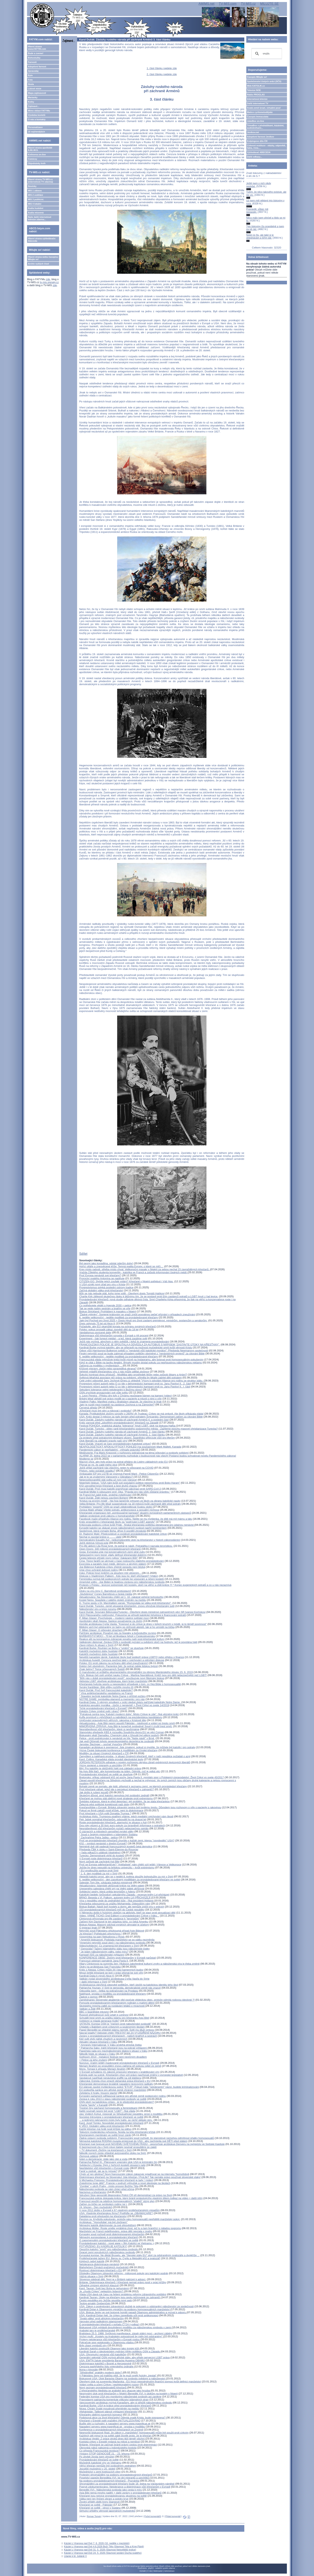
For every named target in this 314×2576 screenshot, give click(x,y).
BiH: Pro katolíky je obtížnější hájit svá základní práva (110, 1768)
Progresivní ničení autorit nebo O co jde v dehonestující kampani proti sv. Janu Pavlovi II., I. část (134, 1386)
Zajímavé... (33, 106)
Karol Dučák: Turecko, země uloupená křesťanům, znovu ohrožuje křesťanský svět (126, 1606)
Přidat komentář (173, 2516)
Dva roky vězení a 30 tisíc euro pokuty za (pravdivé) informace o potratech (122, 1825)
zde (48, 279)
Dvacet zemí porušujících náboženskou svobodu (107, 2252)
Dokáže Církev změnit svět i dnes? (99, 1711)
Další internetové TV (257, 103)
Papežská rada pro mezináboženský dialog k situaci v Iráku (113, 2050)
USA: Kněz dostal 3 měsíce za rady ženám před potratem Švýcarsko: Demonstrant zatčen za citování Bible (141, 1416)
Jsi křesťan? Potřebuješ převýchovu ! (100, 1933)
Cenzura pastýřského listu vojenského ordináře (106, 2366)
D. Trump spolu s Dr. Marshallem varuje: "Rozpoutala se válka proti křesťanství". (125, 1603)
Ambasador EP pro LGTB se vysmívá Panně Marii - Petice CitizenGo (119, 1473)
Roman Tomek (94, 2516)
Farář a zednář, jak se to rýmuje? (98, 2171)
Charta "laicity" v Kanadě (93, 2104)
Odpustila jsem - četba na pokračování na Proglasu (108, 1990)
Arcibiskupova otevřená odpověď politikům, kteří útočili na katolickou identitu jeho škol (128, 1984)
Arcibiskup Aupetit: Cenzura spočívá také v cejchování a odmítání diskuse (121, 1660)
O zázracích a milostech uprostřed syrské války (106, 1831)
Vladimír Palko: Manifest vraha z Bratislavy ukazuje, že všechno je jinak (120, 1401)
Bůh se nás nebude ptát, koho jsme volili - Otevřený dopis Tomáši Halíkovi (121, 1293)
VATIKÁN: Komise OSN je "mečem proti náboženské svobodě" (115, 2023)
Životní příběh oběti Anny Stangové (99, 2501)
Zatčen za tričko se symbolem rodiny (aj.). (103, 2204)
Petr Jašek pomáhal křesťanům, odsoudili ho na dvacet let (112, 1819)
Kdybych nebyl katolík (91, 2261)
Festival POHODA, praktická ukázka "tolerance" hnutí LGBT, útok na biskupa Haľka (127, 1425)
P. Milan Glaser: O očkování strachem (101, 1630)
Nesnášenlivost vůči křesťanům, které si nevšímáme (109, 1729)
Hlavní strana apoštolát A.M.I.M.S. (40, 148)
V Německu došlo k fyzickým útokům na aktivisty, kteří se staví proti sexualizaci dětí (127, 1912)
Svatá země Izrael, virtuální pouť (264, 108)
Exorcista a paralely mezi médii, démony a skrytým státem (112, 1563)
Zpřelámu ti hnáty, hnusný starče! (98, 2092)
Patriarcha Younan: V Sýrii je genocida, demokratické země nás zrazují (120, 1987)
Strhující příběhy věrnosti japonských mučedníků (107, 2510)
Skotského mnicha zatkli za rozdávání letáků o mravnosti (112, 2005)
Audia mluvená (35, 212)
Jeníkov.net (253, 132)
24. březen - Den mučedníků (95, 2207)
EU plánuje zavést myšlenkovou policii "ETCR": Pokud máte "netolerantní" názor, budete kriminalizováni (139, 2086)
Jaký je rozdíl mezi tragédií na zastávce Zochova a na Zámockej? (116, 1404)
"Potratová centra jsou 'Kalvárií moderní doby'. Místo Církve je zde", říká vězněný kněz (129, 1714)
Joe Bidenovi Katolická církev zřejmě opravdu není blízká (112, 1566)
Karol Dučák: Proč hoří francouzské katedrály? (106, 1690)
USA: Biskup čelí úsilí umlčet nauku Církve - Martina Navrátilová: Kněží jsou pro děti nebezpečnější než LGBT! (143, 1675)
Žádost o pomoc (88, 1996)
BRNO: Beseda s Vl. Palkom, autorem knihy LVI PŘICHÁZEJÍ (115, 1897)
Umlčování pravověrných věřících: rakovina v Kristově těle (112, 1720)
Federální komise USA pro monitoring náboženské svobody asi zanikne (120, 2396)
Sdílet (83, 1253)
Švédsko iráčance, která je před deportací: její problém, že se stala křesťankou (124, 1801)
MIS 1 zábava (34, 190)
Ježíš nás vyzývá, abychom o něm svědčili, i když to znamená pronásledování (124, 1341)
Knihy (31, 102)
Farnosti (32, 62)
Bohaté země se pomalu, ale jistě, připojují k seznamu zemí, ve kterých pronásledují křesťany (133, 1786)
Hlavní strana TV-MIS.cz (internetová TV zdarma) (40, 180)
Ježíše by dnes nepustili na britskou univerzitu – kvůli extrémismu (116, 1867)
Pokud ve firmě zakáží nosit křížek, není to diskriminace (111, 1810)
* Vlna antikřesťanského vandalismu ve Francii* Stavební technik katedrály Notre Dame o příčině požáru (112, 1695)
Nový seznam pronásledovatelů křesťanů (103, 2387)
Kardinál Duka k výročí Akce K (96, 1975)
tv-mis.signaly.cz (49, 282)
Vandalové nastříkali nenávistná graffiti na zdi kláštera (110, 2077)
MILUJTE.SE (269, 3)
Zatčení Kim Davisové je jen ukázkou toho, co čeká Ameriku (113, 1921)
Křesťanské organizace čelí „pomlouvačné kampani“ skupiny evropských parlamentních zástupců (135, 1512)
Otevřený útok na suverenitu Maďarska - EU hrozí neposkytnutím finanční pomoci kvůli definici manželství (140, 2381)
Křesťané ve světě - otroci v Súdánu (100, 2507)
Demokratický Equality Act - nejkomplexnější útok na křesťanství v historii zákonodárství (129, 1539)
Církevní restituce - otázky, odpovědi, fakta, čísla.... (266, 146)
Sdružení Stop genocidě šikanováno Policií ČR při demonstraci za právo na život (125, 2195)
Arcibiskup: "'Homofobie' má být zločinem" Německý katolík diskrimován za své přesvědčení (107, 2224)
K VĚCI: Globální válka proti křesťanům (102, 2126)
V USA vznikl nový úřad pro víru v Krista (102, 1284)
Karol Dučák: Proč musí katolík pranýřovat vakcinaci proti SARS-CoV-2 (120, 1488)
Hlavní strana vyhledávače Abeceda (41, 239)
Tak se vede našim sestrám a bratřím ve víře (104, 1308)
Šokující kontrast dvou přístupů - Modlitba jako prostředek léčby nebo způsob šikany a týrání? (133, 1374)
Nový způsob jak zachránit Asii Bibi (99, 1861)
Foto (30, 80)
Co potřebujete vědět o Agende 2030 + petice (105, 1305)
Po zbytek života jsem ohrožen (96, 2456)
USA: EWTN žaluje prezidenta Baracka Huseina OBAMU (112, 2360)
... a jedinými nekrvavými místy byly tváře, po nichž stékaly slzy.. (116, 2120)
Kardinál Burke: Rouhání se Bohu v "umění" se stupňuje (111, 1648)
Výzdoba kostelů (36, 115)
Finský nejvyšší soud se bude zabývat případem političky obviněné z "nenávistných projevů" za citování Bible (141, 1353)
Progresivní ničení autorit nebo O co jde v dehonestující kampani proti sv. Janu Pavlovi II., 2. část (135, 1383)
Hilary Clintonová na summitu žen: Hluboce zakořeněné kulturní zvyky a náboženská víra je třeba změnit (139, 1963)
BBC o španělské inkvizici (94, 2011)
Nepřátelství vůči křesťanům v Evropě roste (104, 2168)
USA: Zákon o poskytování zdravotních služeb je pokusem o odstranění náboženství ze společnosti (136, 2306)
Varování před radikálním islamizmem (101, 2321)
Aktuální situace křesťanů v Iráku (98, 2041)
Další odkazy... (254, 157)
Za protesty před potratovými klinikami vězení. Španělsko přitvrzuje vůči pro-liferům (127, 1437)
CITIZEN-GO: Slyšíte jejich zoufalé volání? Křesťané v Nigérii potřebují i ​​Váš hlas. (126, 1281)
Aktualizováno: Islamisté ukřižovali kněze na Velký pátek (111, 1885)
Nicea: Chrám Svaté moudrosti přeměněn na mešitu (109, 2408)
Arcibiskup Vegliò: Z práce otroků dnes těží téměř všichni (112, 2438)
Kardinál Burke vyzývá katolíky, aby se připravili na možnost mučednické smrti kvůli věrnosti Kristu (135, 1347)
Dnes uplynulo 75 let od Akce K (97, 1323)
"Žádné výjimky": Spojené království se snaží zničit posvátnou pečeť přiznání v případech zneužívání (137, 1314)
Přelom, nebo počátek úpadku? (97, 1470)
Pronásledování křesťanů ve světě (99, 2459)
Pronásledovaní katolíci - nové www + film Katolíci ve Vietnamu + (116, 2243)
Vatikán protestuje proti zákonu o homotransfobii (107, 1515)
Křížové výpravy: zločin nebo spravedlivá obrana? (107, 1368)
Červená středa (88, 1407)
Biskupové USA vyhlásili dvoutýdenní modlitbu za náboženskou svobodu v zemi (125, 2327)
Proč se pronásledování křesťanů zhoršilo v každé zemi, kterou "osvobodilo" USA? (126, 1840)
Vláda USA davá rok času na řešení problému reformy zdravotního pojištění (122, 2294)
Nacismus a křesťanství (92, 2192)
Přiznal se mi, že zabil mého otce (98, 1464)
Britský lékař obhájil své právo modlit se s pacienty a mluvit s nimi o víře (120, 1398)
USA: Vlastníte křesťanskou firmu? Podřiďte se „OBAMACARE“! (116, 2213)
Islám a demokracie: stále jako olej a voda (103, 2159)
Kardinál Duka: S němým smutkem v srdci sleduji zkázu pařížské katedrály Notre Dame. (130, 1702)
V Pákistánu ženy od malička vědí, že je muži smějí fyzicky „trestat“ (118, 2375)
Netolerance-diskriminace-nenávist (99, 2264)
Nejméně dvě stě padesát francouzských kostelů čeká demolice (115, 1846)
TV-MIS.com (228, 3)
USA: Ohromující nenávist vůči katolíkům (102, 2354)
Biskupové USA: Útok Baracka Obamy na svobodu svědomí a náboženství (122, 2378)
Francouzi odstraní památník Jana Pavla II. (104, 1960)
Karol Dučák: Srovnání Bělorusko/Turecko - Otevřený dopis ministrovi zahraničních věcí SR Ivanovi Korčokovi (142, 1612)
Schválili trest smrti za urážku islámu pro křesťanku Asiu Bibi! (114, 2017)
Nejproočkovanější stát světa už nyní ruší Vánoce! (108, 1479)
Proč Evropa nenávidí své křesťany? (100, 1275)
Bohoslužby (34, 58)
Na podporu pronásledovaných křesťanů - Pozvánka (109, 2480)
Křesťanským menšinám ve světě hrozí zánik (105, 2135)
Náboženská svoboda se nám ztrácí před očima (106, 2189)
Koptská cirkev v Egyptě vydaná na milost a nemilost (109, 2441)
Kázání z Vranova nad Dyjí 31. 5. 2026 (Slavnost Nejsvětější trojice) (100, 2549)
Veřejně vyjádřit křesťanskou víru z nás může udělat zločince (114, 1371)
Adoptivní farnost (37, 66)
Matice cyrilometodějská (260, 112)
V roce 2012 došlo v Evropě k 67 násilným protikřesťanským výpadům (119, 2210)
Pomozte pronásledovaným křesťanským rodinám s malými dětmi (116, 2002)
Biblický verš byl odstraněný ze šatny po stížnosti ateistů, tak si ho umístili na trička (126, 1627)
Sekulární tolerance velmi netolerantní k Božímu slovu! (110, 1389)
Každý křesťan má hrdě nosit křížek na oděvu (105, 2129)
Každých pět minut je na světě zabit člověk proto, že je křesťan (115, 2435)
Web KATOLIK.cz (256, 86)
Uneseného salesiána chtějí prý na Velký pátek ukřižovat (111, 1888)
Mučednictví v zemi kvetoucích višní (100, 2471)
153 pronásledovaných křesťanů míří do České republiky (111, 1909)
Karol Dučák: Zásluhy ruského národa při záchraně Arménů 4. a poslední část (124, 1419)
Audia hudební (35, 208)
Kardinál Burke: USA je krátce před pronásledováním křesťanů (115, 2405)
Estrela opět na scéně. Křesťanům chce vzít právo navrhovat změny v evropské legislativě (131, 2074)
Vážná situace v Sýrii (91, 2276)
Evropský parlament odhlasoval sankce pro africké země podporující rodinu (122, 2095)
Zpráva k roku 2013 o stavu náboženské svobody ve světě (112, 2098)
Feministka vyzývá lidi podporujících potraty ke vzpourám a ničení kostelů (121, 1578)
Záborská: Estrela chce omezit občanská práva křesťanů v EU (115, 2080)
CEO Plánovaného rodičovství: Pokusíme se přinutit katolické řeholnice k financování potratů (132, 1615)
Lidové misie (34, 88)
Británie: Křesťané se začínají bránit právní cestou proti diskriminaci (118, 2444)
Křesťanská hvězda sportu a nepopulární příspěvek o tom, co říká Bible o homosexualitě (130, 1684)
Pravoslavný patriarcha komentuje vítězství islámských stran (114, 2399)
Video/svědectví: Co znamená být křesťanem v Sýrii (109, 1945)
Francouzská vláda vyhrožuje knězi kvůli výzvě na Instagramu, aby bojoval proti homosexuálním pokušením (141, 1359)
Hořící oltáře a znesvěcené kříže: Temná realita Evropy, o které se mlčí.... (121, 1266)
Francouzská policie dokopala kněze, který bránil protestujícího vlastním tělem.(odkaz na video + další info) (140, 2198)
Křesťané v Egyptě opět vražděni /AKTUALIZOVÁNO (109, 2420)
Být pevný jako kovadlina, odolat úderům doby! (106, 1263)
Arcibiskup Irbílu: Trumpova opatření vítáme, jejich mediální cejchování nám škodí (126, 1816)
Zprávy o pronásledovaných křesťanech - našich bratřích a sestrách (118, 2035)
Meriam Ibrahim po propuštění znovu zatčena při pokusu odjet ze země (120, 2065)
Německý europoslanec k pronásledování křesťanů (108, 2237)
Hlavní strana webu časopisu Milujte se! (43, 258)
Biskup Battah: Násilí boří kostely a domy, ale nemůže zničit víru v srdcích (121, 1906)
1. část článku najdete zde (162, 68)
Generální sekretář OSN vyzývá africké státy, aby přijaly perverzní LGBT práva (124, 2357)
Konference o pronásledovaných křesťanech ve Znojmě (111, 2429)
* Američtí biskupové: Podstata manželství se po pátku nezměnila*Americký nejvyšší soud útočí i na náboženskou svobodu (116, 1941)
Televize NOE (254, 90)
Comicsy (32, 159)
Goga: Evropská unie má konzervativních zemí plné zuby (112, 1551)
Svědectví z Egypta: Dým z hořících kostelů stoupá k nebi (112, 2165)
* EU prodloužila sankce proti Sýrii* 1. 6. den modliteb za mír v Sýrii (98, 1872)
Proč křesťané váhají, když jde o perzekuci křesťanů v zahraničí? (116, 1789)
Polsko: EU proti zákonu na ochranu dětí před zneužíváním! (113, 1663)
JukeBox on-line (255, 121)
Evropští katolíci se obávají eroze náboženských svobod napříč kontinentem (123, 1527)
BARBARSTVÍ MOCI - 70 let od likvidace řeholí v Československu (117, 1636)
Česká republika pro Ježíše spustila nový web (105, 2300)
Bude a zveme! (35, 53)
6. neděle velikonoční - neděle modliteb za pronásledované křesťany (118, 1317)
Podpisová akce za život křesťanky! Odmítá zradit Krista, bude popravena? (122, 2417)
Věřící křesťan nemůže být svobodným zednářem (107, 2465)
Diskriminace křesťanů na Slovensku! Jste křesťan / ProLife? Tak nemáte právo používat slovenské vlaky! (139, 2177)
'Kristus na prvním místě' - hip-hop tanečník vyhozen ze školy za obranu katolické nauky (129, 1500)
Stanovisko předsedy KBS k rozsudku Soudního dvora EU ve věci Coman (121, 1732)
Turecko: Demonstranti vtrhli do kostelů (101, 1855)
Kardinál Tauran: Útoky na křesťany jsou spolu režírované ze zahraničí (120, 2297)
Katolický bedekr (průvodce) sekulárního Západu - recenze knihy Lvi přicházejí (124, 1894)
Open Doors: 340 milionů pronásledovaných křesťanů (110, 1548)
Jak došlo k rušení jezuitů (93, 1792)
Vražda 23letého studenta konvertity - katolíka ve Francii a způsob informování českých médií (133, 1272)
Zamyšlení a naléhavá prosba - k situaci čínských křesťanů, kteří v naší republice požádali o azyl (134, 1756)
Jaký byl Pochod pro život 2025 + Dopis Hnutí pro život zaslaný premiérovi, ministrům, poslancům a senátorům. (143, 1320)
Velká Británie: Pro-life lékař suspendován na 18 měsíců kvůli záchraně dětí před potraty (130, 1503)
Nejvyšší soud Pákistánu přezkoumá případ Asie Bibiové (111, 1930)
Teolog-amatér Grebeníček (95, 2303)
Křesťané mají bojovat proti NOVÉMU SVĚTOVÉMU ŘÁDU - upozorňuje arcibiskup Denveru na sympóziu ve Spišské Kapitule (151, 2144)
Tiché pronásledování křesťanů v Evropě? (103, 1708)
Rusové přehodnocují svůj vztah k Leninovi (103, 2014)
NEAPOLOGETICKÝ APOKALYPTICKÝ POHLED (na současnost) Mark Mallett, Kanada (130, 1446)
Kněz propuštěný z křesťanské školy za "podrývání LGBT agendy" (117, 1521)
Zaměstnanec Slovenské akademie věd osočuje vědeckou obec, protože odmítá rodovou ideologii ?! (137, 1999)
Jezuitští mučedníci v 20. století (97, 2468)
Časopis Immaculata (257, 116)
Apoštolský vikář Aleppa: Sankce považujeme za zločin (110, 1621)
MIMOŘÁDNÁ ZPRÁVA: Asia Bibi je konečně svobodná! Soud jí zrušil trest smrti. (125, 1726)
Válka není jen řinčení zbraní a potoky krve (103, 2498)
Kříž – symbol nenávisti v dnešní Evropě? (103, 1843)
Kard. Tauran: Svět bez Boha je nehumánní (104, 2288)
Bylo (30, 75)
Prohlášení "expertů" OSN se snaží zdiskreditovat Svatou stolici (116, 1506)
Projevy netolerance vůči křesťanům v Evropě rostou (109, 2339)
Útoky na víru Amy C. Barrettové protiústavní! (105, 1590)
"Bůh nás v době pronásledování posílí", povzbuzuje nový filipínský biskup (121, 1678)
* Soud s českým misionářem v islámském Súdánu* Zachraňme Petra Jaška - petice (108, 1836)
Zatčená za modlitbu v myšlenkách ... (101, 1365)
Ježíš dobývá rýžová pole (93, 1542)
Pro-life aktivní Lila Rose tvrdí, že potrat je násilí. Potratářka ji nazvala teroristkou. (126, 1545)
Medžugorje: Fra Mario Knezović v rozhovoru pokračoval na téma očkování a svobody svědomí (134, 1452)
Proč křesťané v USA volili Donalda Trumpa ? (105, 1813)
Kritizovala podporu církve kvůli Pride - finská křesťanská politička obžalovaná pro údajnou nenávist (136, 1524)
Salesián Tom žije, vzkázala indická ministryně (105, 1882)
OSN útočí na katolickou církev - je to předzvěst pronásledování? (116, 2101)
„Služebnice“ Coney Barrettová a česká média (105, 1593)
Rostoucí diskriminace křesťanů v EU (100, 2270)
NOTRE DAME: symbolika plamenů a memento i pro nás (112, 1699)
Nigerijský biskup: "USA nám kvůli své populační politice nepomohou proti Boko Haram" (129, 1482)
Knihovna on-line (37, 154)
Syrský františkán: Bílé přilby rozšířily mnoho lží (106, 1687)
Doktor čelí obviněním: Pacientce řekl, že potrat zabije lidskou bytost (118, 1666)
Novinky (32, 186)
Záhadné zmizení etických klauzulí (99, 2285)
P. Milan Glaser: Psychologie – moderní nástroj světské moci (114, 1618)
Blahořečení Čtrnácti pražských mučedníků (104, 2267)
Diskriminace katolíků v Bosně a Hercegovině (105, 2363)
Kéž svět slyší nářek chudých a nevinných (103, 2038)
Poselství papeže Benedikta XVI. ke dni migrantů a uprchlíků (114, 2477)
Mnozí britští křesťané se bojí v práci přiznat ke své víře (111, 1972)
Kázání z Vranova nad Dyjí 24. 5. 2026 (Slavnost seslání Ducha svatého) (103, 2553)
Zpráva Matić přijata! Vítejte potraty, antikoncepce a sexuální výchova (119, 1509)
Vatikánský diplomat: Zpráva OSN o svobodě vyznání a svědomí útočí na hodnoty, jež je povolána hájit (138, 1642)
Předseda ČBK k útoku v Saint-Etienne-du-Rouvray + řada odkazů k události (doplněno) (108, 1851)
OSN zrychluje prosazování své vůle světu (103, 1392)
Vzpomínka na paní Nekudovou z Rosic (102, 1936)
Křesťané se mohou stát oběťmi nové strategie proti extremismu (116, 1798)
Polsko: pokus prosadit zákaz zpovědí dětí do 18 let (108, 1329)
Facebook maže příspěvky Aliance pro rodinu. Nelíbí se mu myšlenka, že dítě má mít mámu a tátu (135, 1518)
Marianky (32, 97)
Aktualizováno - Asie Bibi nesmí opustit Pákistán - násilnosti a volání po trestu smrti (127, 1723)
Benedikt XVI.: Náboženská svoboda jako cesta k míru (110, 2489)
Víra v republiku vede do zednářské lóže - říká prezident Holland (116, 1900)
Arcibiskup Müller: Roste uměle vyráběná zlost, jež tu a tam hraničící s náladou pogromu (130, 2228)
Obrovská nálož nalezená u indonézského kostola (107, 2447)
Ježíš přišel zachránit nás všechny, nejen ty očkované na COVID (116, 1467)
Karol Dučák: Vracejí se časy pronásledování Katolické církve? (115, 1443)
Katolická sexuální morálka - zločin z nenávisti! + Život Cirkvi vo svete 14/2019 (124, 1705)
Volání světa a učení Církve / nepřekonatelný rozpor (109, 2384)
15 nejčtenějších (36, 131)
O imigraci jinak (88, 1927)
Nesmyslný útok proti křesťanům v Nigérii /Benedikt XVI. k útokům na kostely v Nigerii (128, 2393)
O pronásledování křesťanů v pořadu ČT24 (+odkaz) (109, 2324)
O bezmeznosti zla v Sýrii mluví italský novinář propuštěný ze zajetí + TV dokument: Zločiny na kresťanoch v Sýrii (118, 2149)
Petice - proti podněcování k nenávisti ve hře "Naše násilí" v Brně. (117, 1738)
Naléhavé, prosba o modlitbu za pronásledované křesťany (112, 1993)
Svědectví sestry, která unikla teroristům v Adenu (107, 1891)
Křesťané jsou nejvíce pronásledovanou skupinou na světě (113, 2495)
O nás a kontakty (36, 119)
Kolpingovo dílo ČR (257, 141)
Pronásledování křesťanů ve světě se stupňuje (106, 1774)
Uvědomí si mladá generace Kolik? (99, 2020)
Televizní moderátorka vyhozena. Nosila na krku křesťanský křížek (117, 2132)
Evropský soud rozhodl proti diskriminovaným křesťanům (111, 2234)
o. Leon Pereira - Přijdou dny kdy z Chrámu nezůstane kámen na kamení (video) (125, 1395)
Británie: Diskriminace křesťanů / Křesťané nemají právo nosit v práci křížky (122, 2282)
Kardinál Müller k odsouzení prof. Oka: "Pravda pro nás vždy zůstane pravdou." (124, 1491)
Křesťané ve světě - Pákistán (96, 2504)
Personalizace (35, 127)
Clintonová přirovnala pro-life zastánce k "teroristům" (109, 1918)
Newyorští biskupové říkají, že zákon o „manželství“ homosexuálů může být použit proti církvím (133, 2432)
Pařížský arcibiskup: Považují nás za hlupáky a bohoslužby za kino (117, 1633)
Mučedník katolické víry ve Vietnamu (100, 2462)
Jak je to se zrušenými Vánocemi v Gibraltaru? (106, 1476)
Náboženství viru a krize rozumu (97, 1609)
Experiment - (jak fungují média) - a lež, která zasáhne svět (113, 1338)
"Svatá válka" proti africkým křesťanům (101, 2318)
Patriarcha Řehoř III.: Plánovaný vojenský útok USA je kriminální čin (118, 2162)
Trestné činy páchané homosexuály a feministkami (108, 2107)
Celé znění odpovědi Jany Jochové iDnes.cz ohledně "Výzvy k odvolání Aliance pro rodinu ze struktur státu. (141, 1380)
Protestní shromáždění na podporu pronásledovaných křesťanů (115, 2474)
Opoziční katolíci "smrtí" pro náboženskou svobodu (109, 2249)
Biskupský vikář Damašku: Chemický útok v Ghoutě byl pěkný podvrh (119, 1735)
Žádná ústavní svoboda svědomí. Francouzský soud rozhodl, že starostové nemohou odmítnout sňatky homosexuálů (146, 2138)
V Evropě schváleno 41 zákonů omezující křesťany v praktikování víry (119, 2071)
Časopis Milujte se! (257, 77)
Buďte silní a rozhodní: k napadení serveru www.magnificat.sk (114, 2423)
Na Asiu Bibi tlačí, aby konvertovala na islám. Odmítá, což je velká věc (119, 1771)
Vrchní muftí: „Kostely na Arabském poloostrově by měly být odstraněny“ (121, 2336)
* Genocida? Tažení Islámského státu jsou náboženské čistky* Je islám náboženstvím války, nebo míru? (114, 1950)
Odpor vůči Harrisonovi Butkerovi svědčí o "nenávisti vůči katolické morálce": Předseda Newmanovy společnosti (143, 1350)
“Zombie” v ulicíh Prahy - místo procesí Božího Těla (108, 2186)
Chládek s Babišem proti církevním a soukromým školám (112, 2026)
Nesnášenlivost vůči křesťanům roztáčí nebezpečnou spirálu (114, 1828)
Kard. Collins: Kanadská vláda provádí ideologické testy (111, 1759)
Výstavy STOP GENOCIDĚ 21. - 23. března (104, 2453)
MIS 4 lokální (34, 204)
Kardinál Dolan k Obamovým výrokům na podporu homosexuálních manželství (124, 2309)
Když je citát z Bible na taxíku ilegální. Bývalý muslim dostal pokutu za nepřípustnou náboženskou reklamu (140, 1362)
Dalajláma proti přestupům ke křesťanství (103, 2216)
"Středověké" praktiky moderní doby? (101, 2372)
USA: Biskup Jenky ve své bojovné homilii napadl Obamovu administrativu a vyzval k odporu (132, 2312)
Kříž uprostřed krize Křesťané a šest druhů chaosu (108, 1485)
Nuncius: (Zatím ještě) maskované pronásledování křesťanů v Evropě (119, 2062)
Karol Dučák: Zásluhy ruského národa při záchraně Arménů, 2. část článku (122, 1431)
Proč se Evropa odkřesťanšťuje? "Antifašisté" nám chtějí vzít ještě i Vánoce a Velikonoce (130, 1864)
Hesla (31, 84)
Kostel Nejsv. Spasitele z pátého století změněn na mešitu (112, 1600)
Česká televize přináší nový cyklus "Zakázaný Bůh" (108, 1557)
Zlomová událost (88, 2156)
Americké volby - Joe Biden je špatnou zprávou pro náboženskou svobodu (122, 1581)
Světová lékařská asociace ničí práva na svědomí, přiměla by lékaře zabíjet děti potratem (130, 1377)
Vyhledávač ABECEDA (259, 152)
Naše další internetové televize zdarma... (39, 218)
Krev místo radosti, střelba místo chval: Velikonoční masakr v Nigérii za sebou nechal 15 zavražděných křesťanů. (144, 1269)
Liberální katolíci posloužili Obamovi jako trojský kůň (109, 2348)
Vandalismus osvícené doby (95, 1332)
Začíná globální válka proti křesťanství (101, 1290)
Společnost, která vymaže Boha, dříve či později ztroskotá (112, 1530)
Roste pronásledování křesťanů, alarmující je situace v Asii (113, 1822)
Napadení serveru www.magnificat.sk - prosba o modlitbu (112, 2426)
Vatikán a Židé (87, 2008)
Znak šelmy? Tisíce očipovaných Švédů (102, 1669)
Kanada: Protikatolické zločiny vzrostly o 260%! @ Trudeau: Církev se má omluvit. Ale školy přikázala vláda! (141, 1413)
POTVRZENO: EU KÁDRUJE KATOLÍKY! (103, 2246)
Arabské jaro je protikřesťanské (97, 2330)
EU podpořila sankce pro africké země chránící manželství (112, 2089)
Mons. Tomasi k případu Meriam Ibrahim (102, 2068)
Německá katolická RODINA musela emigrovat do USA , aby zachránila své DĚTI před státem (133, 2141)
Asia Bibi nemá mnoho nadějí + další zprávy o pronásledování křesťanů (120, 2492)
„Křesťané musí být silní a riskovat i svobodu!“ (105, 1410)
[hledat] (266, 53)
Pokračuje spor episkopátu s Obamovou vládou (106, 2342)
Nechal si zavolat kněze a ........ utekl (100, 1536)
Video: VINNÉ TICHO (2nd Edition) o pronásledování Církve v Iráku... (119, 1915)
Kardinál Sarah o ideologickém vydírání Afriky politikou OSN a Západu (120, 2351)
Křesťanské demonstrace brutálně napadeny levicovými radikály (116, 2083)
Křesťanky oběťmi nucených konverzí (100, 2414)
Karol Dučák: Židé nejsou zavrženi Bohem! (103, 1497)
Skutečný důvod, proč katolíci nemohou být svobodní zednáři (114, 1795)
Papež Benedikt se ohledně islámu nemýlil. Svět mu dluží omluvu (116, 2029)
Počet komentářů (152, 2516)
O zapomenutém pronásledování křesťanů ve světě (108, 2240)
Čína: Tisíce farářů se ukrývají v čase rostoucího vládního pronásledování (121, 1560)
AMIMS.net (206, 3)
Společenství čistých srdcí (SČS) (264, 81)
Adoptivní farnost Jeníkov (260, 136)
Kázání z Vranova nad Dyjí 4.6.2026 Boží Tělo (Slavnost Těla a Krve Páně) (104, 2546)
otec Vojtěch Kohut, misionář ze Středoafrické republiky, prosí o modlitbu (121, 2114)
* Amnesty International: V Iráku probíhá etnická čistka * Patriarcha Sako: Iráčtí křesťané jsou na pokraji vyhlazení (113, 2046)
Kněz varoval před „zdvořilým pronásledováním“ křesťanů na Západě (118, 1422)
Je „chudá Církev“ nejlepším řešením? (101, 2291)
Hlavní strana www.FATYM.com (37, 47)
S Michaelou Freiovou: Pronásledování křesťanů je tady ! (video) (116, 2180)
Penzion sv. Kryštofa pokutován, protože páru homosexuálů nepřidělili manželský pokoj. (129, 2219)
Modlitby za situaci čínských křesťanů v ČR (104, 1753)
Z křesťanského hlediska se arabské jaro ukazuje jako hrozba (115, 2390)
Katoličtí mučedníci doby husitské (98, 1651)
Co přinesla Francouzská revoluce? (99, 2450)
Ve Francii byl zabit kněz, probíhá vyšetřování (105, 1494)
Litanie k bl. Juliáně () (75, 2556)
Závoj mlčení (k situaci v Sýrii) (96, 1645)
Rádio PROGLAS (256, 94)
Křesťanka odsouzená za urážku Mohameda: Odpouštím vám (114, 1903)
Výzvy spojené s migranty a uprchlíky (100, 1765)
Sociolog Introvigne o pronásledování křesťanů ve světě (111, 2117)
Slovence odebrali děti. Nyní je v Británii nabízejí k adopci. (112, 2279)
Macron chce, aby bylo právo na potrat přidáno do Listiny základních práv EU (123, 1461)
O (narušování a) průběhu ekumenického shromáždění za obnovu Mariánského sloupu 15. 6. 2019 (136, 1672)
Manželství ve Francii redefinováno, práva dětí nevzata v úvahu (115, 2231)
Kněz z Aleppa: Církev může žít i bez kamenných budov (111, 1969)
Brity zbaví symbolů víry (93, 2345)
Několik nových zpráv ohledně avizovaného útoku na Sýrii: (112, 2153)
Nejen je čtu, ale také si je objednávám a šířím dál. (260, 236)
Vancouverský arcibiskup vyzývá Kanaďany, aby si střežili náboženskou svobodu (125, 2402)
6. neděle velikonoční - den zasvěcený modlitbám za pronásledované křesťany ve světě (129, 1879)
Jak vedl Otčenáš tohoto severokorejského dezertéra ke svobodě (116, 1741)
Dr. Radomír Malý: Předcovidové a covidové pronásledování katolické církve (123, 1533)
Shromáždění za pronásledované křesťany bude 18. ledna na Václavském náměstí (126, 2483)
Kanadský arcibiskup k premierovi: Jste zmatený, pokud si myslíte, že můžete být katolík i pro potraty (137, 1747)
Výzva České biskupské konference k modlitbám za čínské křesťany (118, 1750)
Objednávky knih (36, 163)
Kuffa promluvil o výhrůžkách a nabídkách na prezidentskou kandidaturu (120, 1717)
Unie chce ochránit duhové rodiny (98, 1569)
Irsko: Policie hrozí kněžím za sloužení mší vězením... (110, 1572)
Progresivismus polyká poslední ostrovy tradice (106, 1287)
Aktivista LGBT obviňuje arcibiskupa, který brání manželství (113, 1681)
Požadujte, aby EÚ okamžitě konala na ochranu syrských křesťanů (117, 1326)
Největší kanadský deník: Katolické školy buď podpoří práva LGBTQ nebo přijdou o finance (131, 1657)
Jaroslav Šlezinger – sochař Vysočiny (100, 1744)
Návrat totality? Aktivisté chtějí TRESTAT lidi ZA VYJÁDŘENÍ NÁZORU (120, 2032)
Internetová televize (257, 99)
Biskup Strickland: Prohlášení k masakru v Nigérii (107, 1311)
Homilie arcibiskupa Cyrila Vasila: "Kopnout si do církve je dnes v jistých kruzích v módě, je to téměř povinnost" (143, 1624)
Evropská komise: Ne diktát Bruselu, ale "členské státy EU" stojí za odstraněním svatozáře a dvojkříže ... (139, 2255)
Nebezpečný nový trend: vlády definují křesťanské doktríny (113, 1554)
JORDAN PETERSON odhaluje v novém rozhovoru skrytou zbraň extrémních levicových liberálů (134, 1762)
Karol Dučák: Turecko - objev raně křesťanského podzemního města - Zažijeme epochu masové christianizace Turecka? (148, 1428)
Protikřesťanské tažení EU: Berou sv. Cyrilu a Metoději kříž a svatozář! (119, 2258)
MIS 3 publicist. (36, 199)
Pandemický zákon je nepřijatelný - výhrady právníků (109, 1449)
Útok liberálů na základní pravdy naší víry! (103, 1440)
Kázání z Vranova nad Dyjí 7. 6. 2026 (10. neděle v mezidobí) (97, 2543)
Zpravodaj (33, 71)
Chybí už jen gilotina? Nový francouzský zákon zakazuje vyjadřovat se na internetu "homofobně (134, 2174)
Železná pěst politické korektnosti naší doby (104, 1804)
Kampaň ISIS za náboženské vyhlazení (101, 1954)
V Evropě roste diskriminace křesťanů (101, 1858)
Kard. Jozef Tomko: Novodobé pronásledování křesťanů (111, 2123)
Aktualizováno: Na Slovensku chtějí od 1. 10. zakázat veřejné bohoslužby (121, 1597)
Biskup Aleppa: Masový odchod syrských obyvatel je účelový (114, 1924)
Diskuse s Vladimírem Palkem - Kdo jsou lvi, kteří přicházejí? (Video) (118, 1575)
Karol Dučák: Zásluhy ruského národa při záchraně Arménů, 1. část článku (122, 1434)
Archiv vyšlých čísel (38, 264)
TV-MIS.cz (248, 3)
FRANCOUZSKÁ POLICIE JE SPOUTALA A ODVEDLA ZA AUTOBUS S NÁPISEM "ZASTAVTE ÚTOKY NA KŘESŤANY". (149, 1344)
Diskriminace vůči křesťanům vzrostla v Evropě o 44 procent (113, 1335)
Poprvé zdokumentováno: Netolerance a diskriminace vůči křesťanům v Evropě (124, 2486)
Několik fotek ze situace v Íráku (97, 2053)
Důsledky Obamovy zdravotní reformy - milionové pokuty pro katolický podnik (123, 2273)
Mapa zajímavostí (37, 93)
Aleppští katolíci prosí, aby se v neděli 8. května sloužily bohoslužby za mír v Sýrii (126, 1876)
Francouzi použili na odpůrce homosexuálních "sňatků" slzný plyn (116, 2201)
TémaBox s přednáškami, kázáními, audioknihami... (265, 126)
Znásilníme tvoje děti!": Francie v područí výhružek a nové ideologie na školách (124, 2183)
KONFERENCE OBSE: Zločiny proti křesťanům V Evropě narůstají (117, 1957)
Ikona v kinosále (88, 2369)
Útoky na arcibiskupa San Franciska (100, 1966)
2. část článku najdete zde (162, 74)
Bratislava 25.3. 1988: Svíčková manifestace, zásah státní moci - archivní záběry (125, 2333)
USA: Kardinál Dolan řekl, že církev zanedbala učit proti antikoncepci (118, 2315)
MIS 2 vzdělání (35, 195)
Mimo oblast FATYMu (39, 110)
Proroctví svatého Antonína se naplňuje (101, 1278)
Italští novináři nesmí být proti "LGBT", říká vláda (107, 2111)
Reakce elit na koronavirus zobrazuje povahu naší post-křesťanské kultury (121, 1639)
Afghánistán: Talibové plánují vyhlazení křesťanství (108, 2411)
